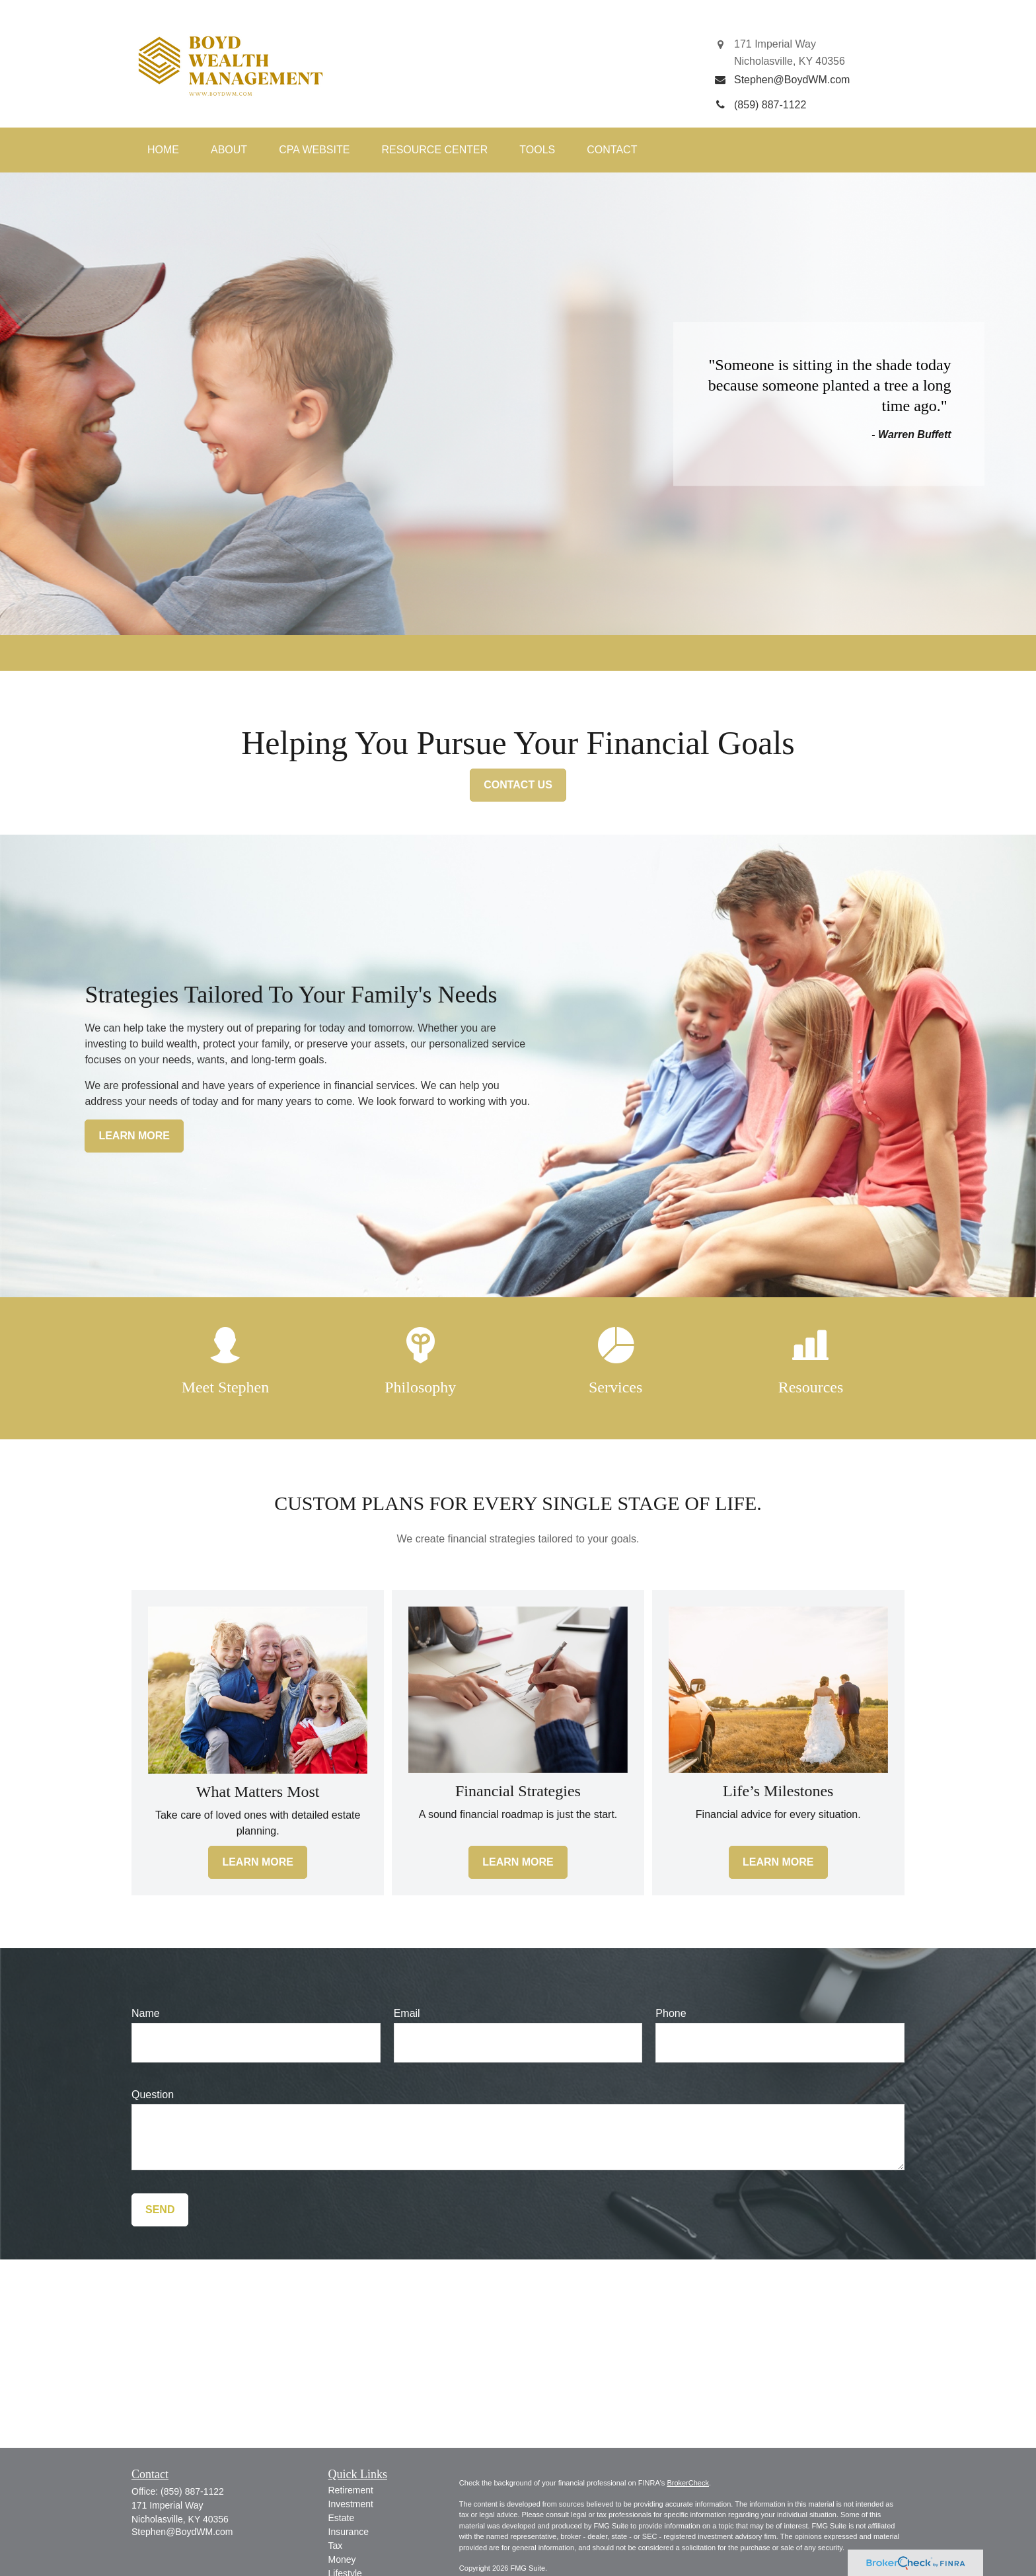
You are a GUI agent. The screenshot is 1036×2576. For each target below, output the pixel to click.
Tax (335, 2545)
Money (342, 2559)
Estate (341, 2518)
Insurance (348, 2531)
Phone (670, 2013)
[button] (163, 150)
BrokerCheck (688, 2483)
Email (407, 2013)
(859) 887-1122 (192, 2491)
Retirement (350, 2490)
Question (152, 2094)
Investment (350, 2504)
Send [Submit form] (159, 2209)
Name (145, 2013)
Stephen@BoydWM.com (182, 2531)
